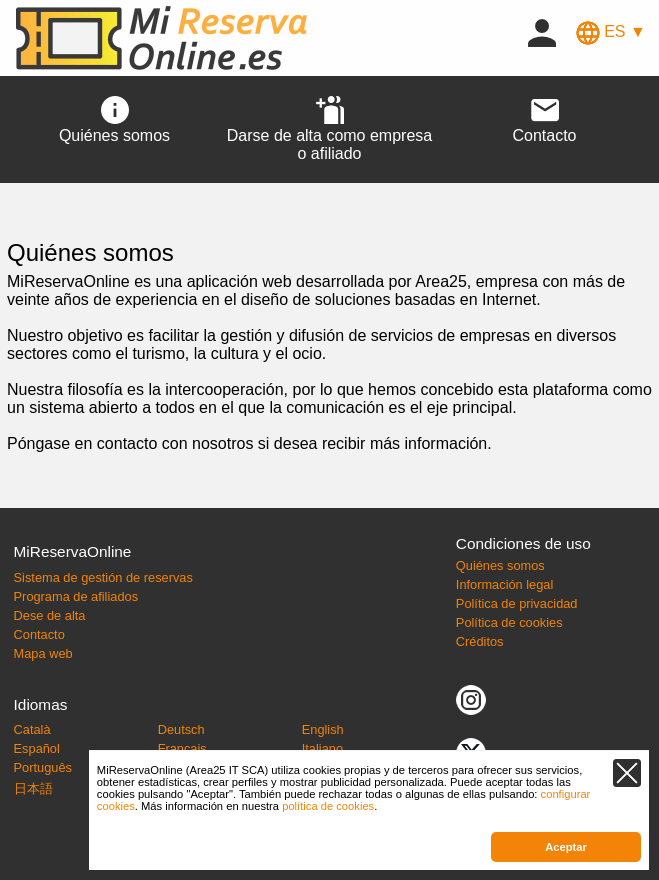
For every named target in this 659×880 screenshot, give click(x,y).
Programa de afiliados (76, 596)
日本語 (33, 788)
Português (43, 767)
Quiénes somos (500, 565)
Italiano (322, 748)
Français (182, 748)
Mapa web (43, 653)
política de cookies (328, 806)
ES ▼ (611, 31)
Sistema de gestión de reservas (103, 577)
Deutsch (181, 729)
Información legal (504, 584)
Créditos (480, 641)
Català (32, 729)
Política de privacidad (517, 603)
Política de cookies (509, 622)
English (323, 729)
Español (37, 748)
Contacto (39, 634)
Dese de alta (50, 615)
